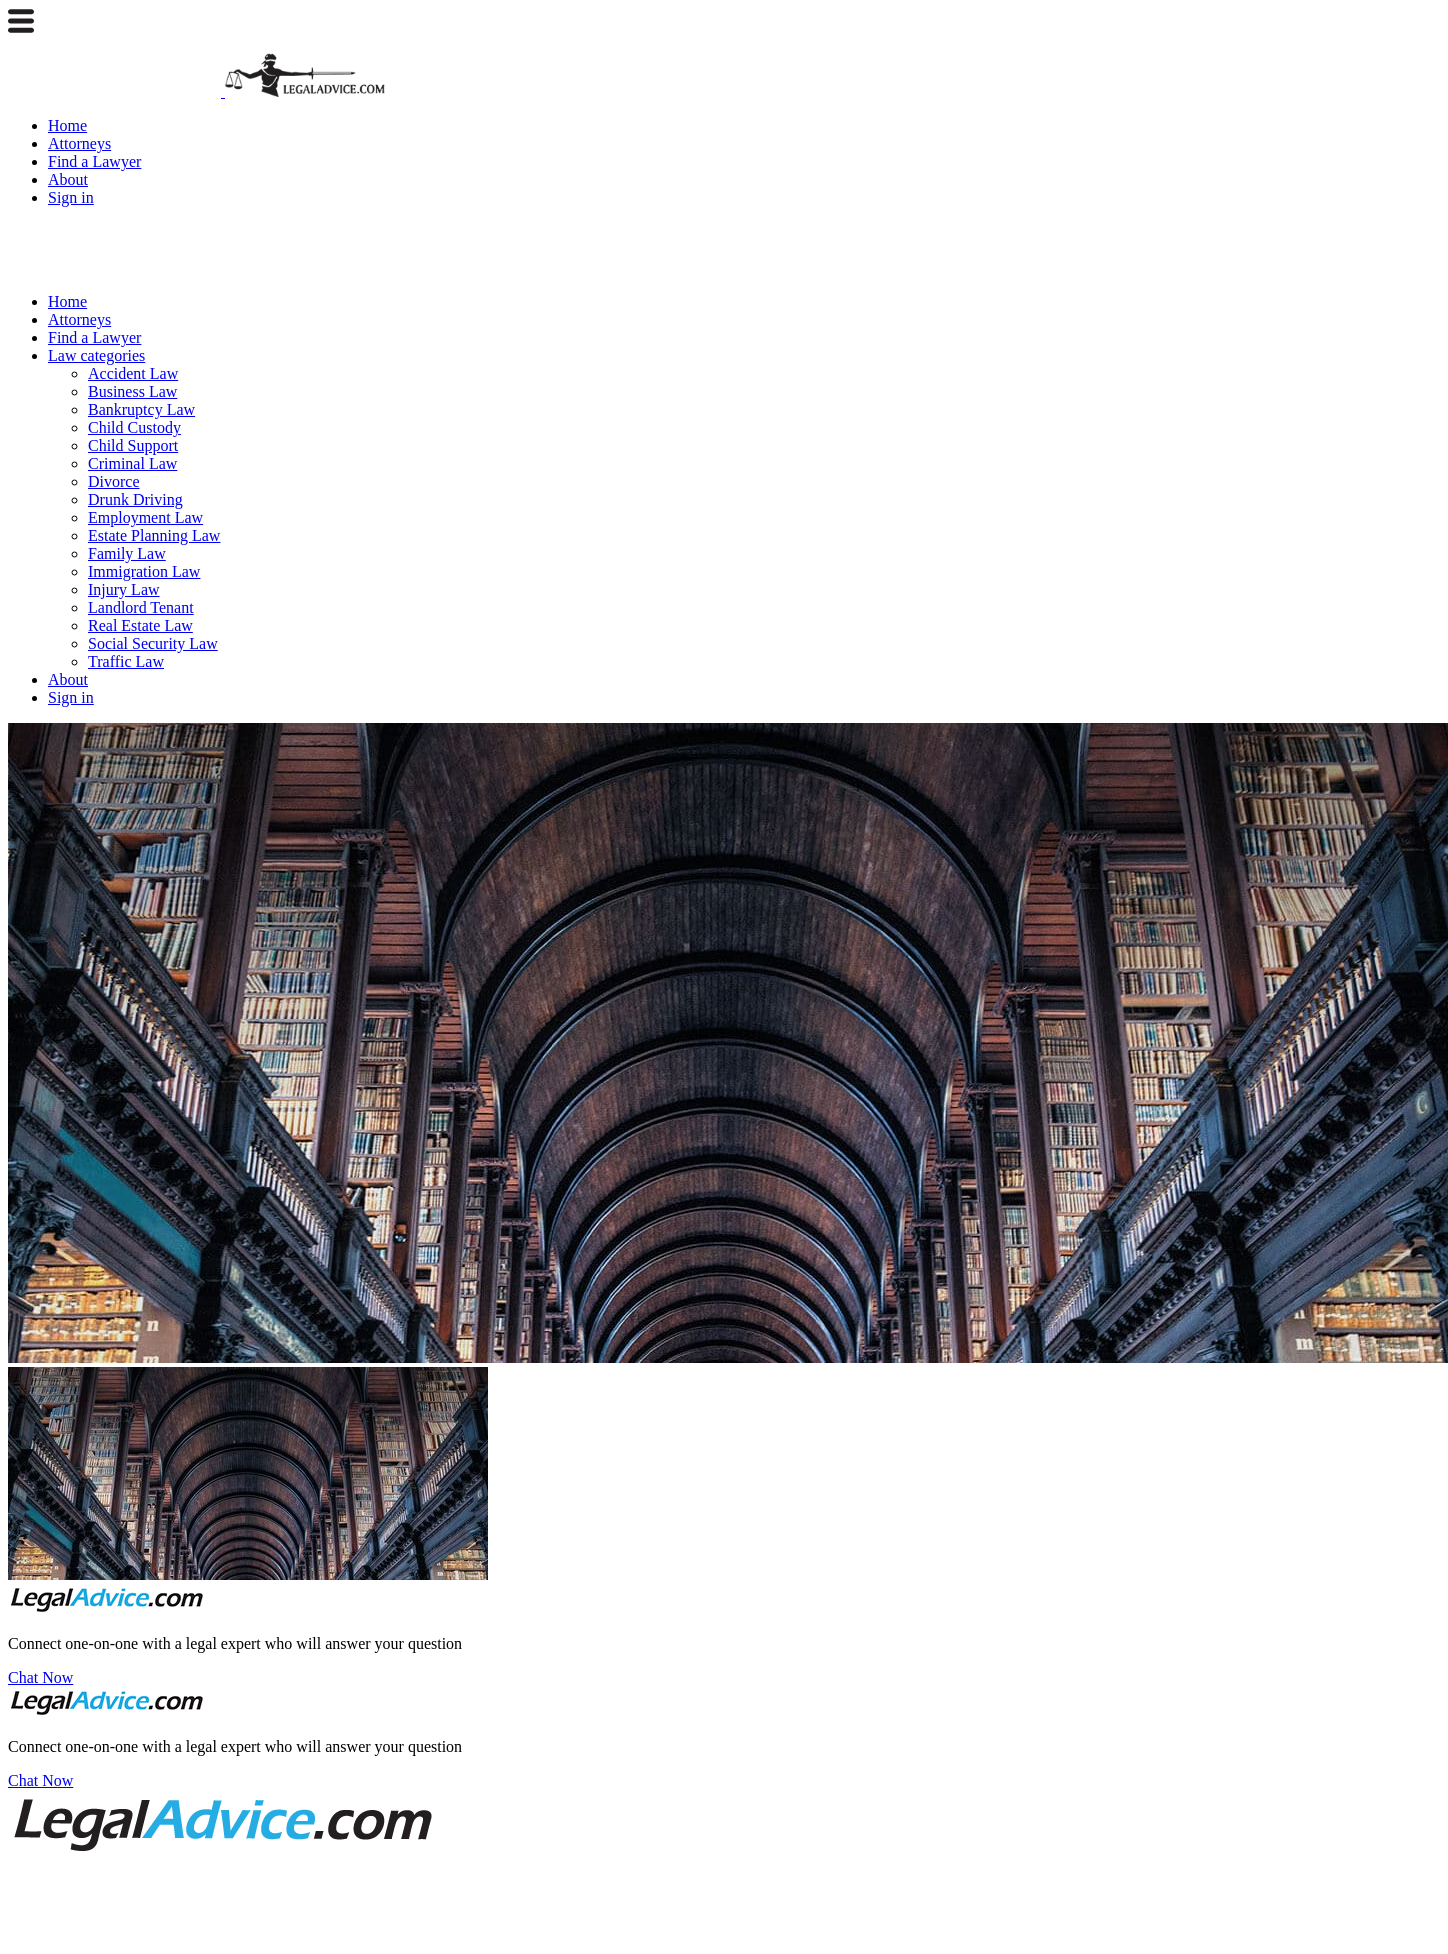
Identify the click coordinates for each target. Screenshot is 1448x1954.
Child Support (133, 445)
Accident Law (133, 373)
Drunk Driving (135, 499)
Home (67, 125)
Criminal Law (132, 463)
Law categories (96, 355)
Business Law (132, 391)
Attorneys (79, 143)
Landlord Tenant (141, 607)
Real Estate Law (140, 625)
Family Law (127, 553)
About (68, 179)
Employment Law (145, 517)
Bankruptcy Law (141, 409)
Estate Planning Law (154, 535)
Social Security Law (153, 643)
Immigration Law (144, 571)
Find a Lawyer (94, 161)
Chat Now (40, 1677)
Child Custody (134, 427)
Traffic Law (126, 661)
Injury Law (124, 589)
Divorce (114, 481)
